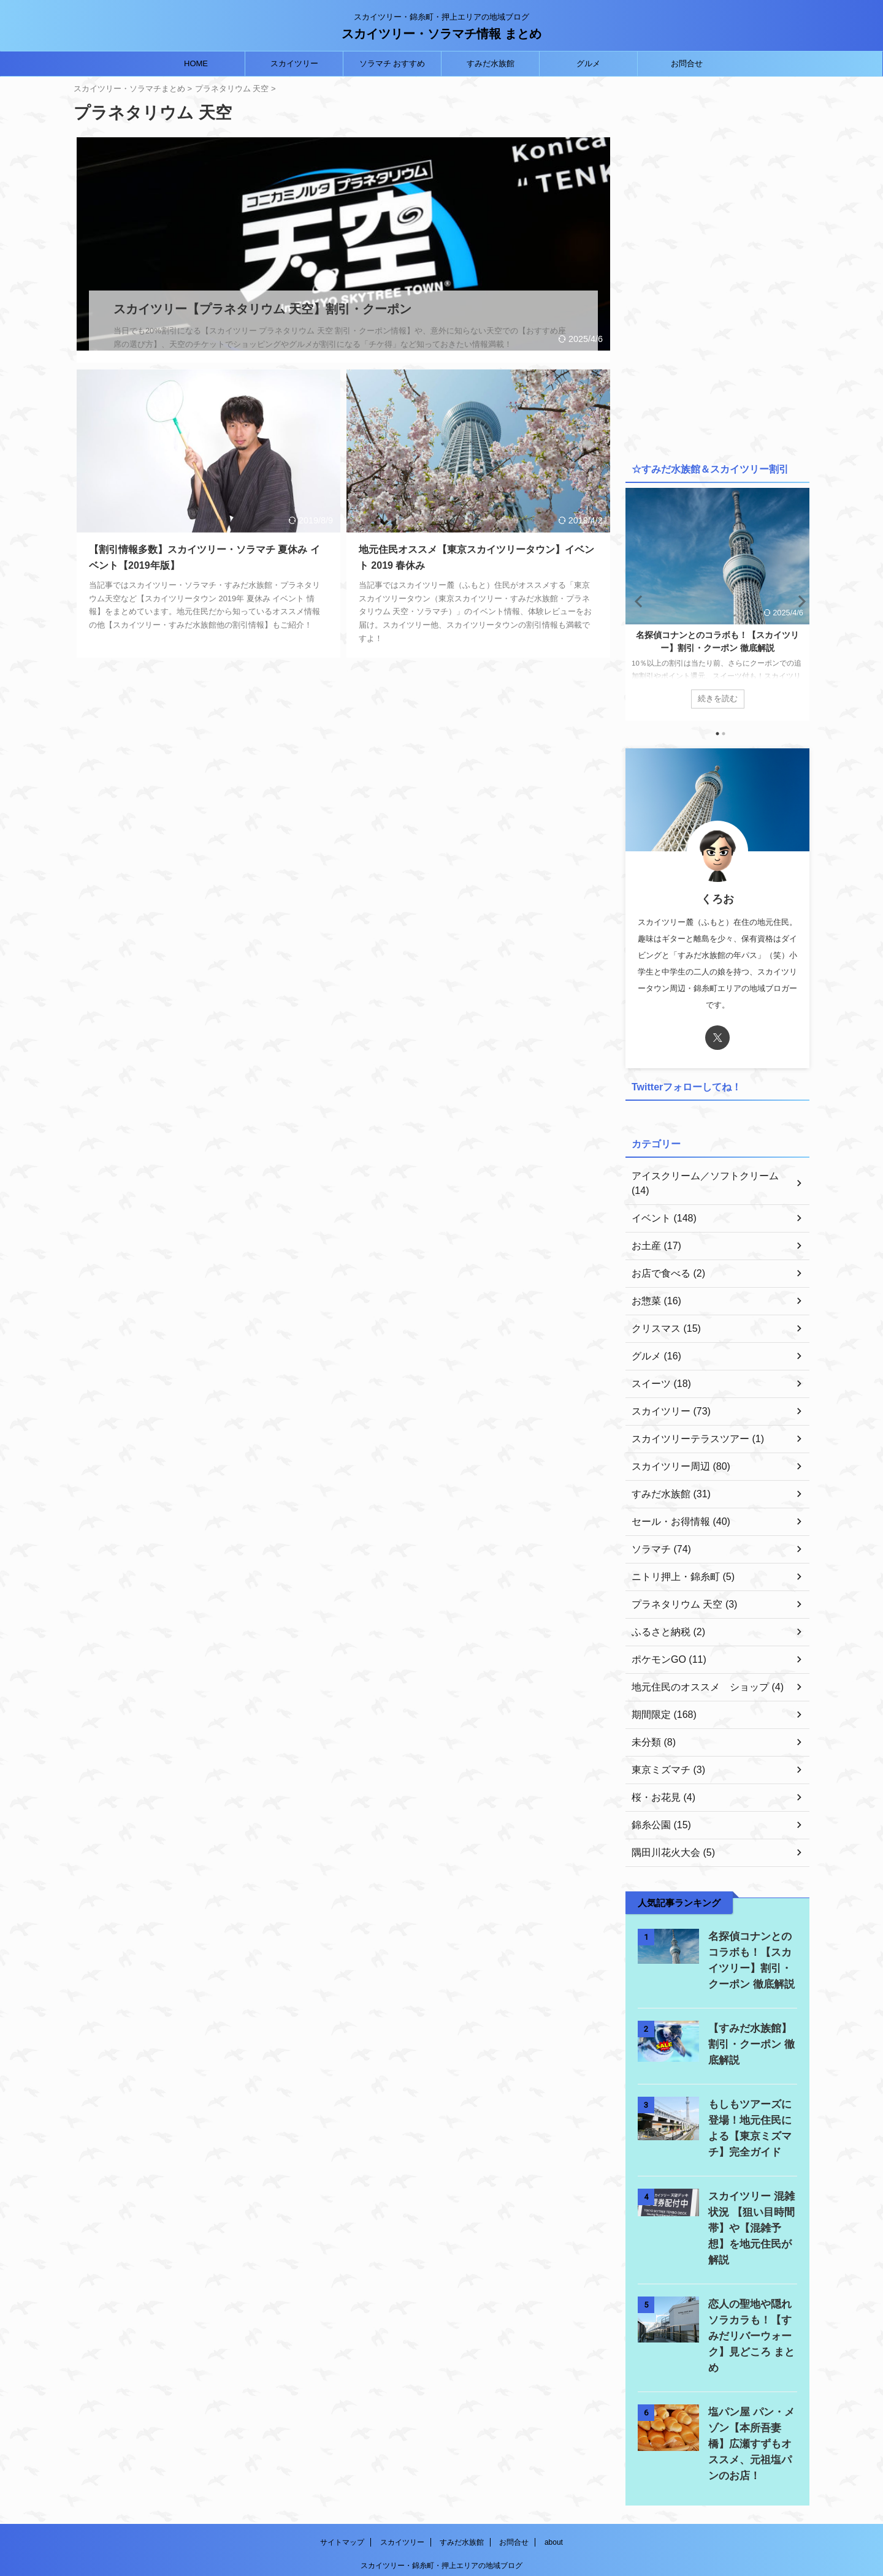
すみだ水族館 (490, 63)
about (554, 2479)
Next (798, 601)
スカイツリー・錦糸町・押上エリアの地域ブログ (441, 2503)
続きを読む (717, 697)
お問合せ (687, 63)
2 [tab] (723, 734)
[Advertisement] (717, 266)
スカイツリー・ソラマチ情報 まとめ (441, 33)
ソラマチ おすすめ (392, 63)
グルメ (588, 63)
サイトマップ (342, 2479)
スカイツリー (294, 63)
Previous (636, 601)
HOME (196, 63)
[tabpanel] (717, 604)
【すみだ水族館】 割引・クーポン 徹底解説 (750, 2029)
